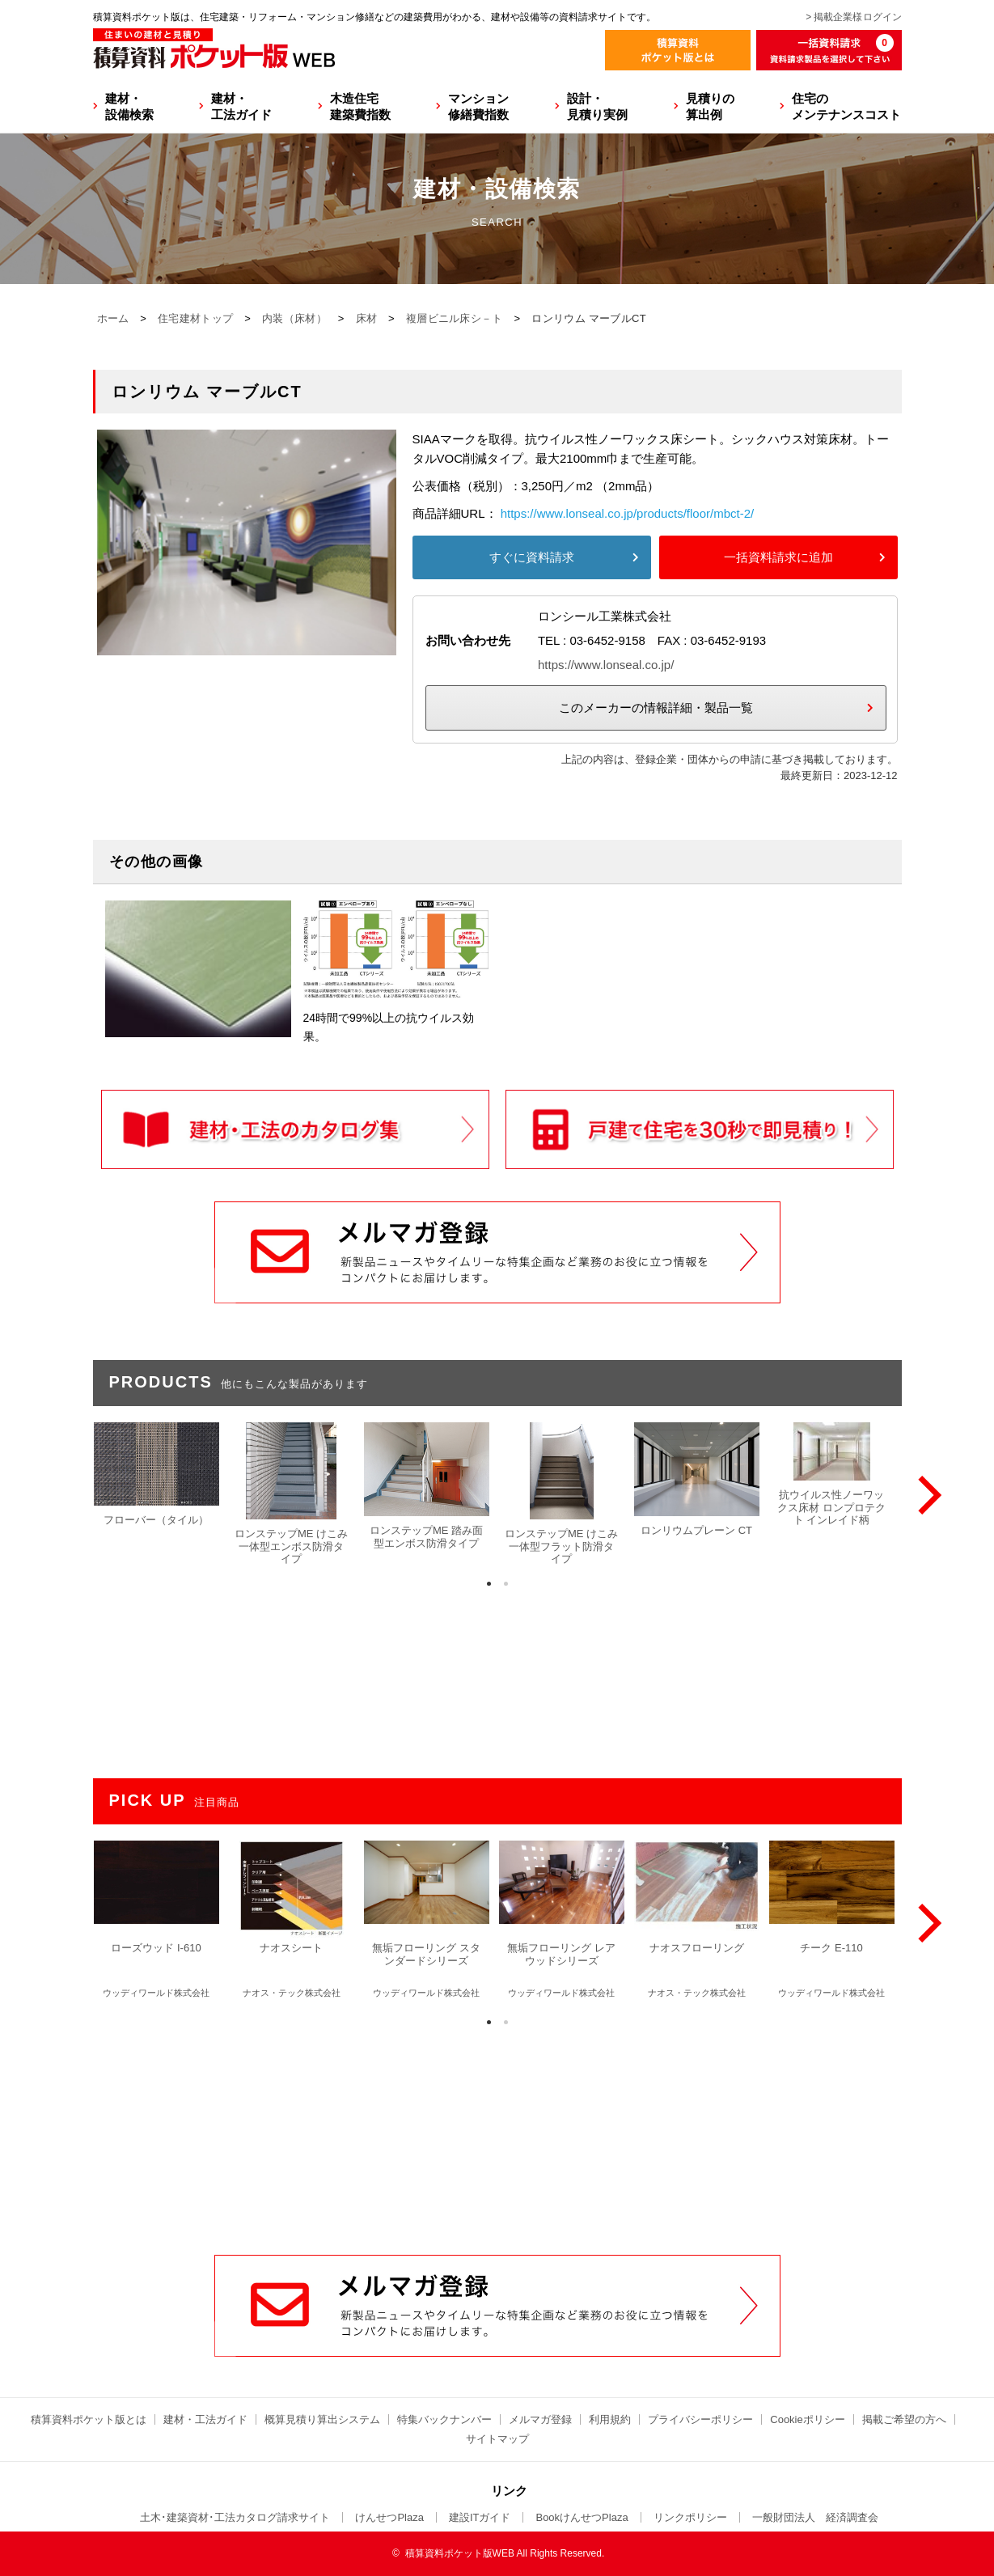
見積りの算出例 (710, 106)
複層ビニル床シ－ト (454, 318)
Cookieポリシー (807, 2419)
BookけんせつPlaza (581, 2517)
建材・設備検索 (129, 106)
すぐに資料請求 (531, 557)
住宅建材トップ (195, 318)
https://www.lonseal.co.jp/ (606, 665)
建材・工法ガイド (241, 106)
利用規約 (610, 2419)
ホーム (113, 318)
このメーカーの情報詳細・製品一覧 (656, 707)
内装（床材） (294, 318)
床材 (367, 318)
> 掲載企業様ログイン (853, 17)
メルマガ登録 (540, 2419)
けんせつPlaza (389, 2517)
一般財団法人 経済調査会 (815, 2517)
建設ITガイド (480, 2517)
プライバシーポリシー (700, 2419)
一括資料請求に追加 (778, 557)
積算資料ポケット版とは (88, 2419)
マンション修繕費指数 (478, 106)
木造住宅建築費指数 (360, 106)
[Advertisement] (497, 2131)
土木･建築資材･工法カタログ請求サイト (235, 2517)
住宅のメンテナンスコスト (846, 106)
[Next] (926, 1495)
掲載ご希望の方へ (904, 2419)
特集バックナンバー (444, 2419)
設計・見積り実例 (597, 106)
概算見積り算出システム (322, 2419)
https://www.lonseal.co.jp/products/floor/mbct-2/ (627, 513)
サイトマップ (497, 2439)
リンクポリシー (690, 2517)
